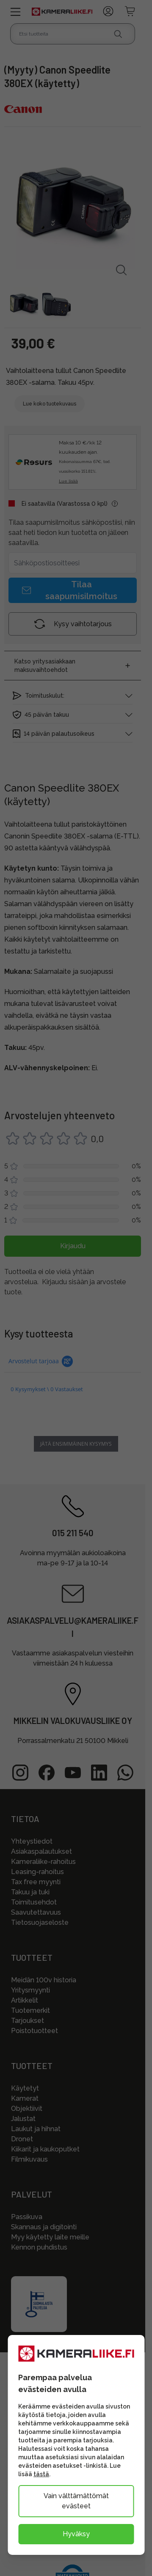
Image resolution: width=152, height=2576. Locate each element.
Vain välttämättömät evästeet (76, 2501)
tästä (41, 2474)
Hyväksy (76, 2534)
